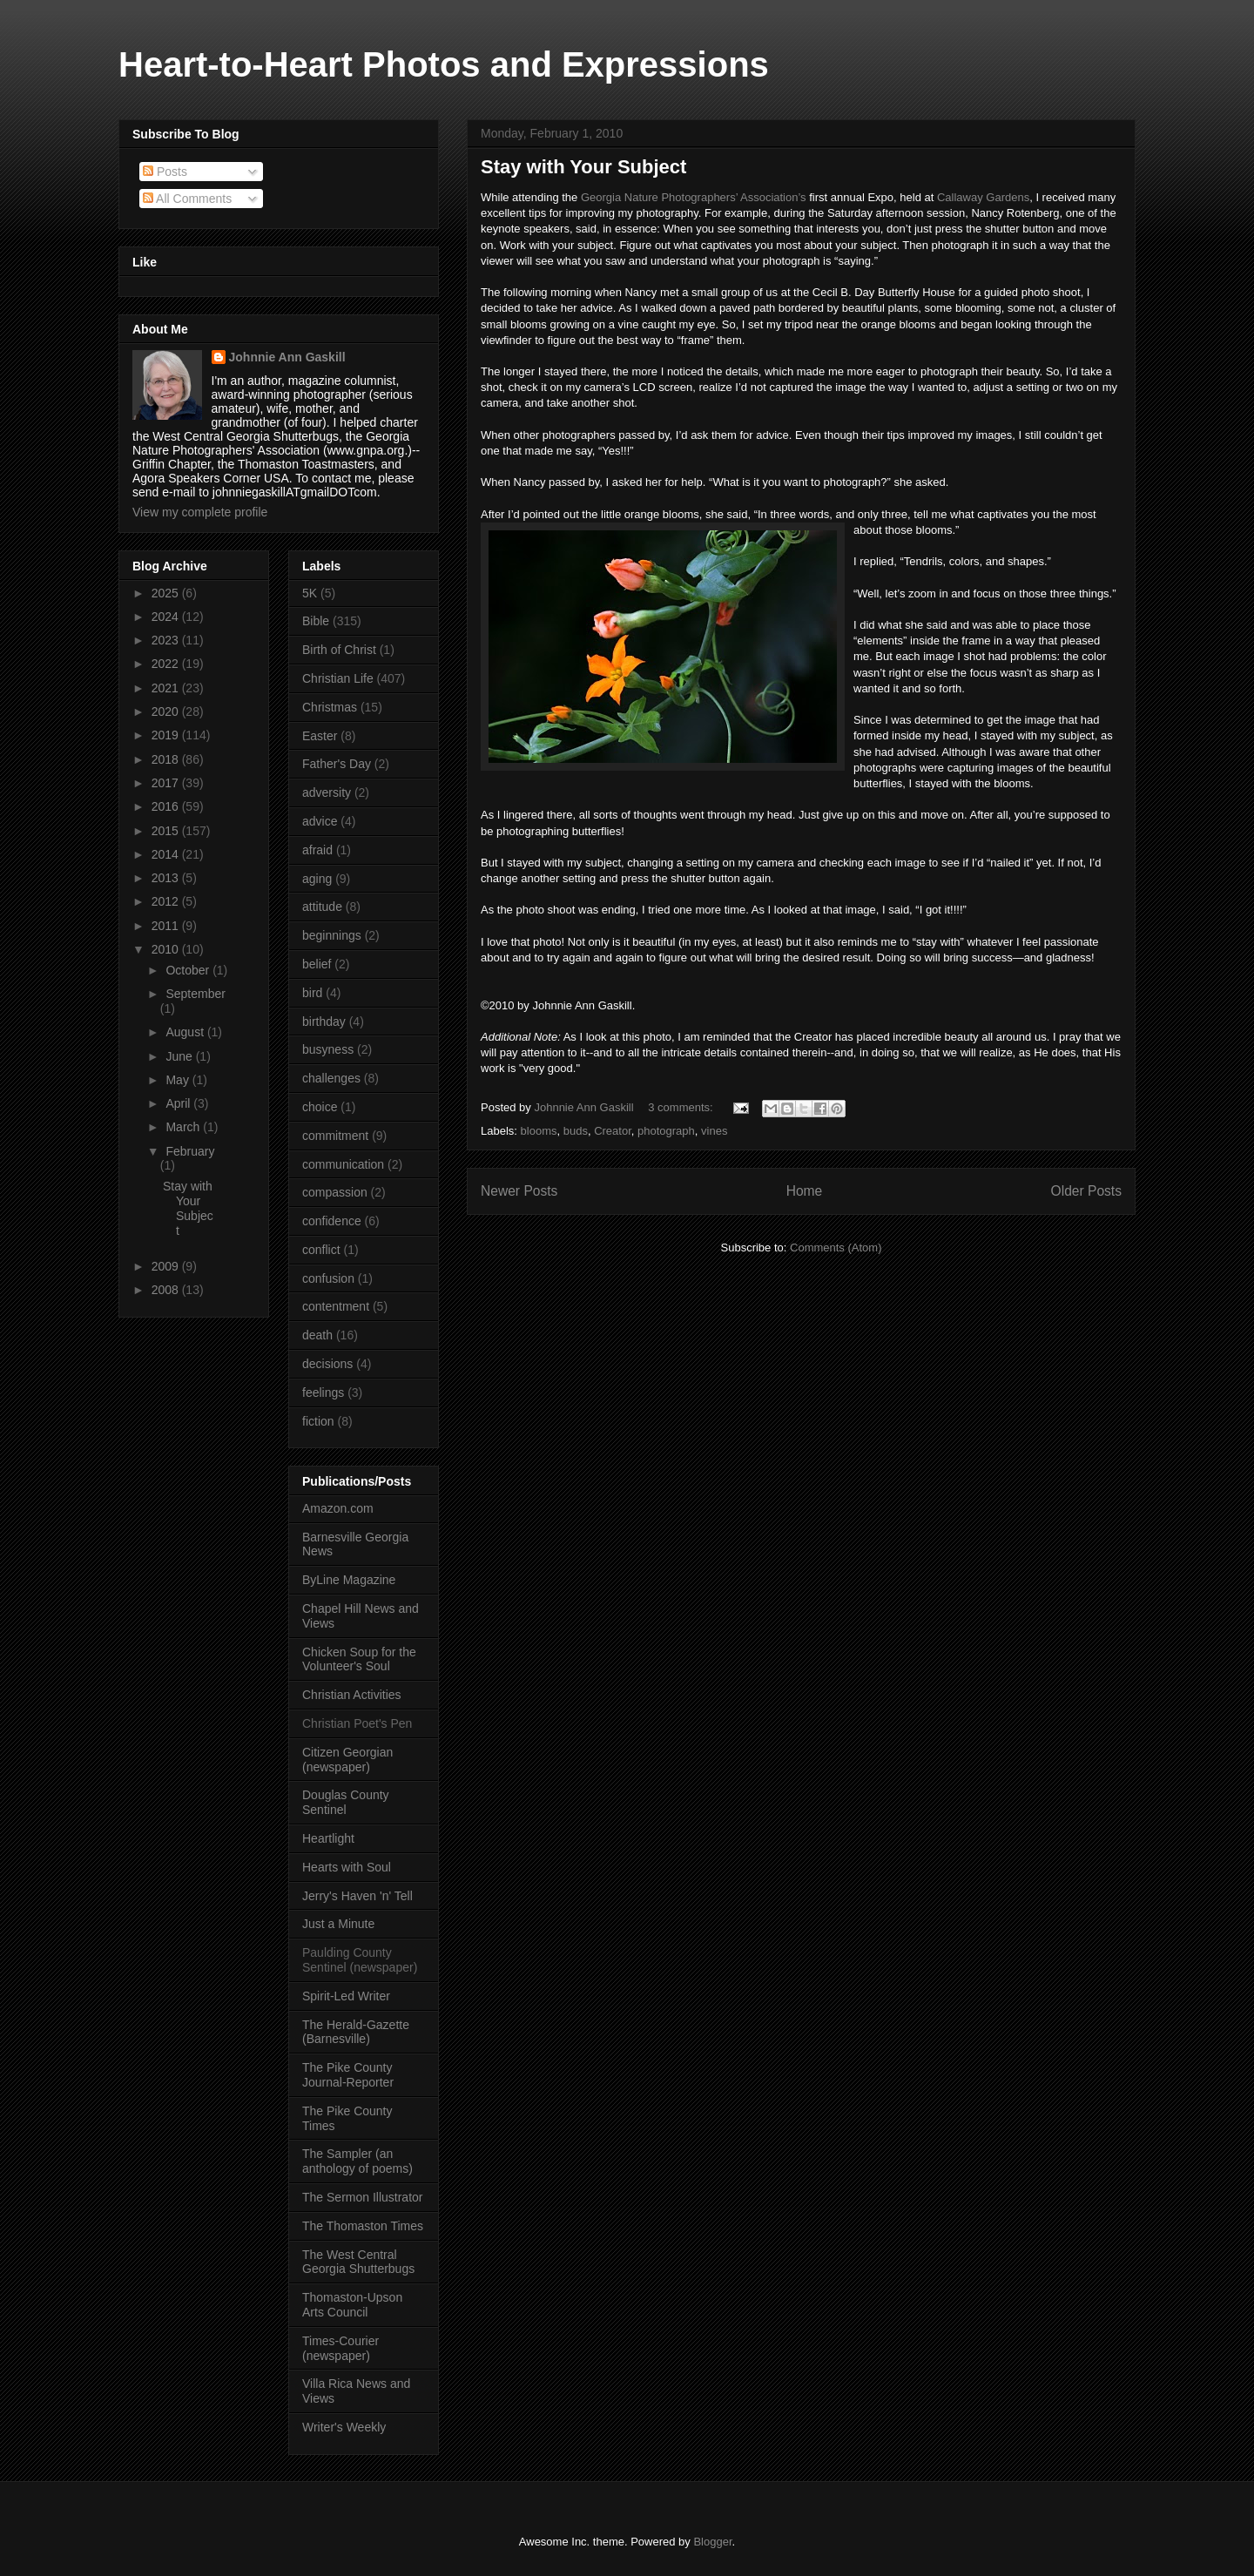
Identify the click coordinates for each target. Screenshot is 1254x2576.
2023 (167, 640)
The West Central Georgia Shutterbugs (358, 2262)
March (184, 1127)
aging (317, 879)
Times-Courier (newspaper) (340, 2348)
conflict (321, 1250)
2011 (167, 926)
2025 (167, 593)
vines (714, 1130)
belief (316, 964)
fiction (318, 1421)
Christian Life (338, 678)
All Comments (187, 199)
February (189, 1151)
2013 (167, 878)
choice (319, 1107)
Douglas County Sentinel (345, 1802)
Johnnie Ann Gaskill (287, 357)
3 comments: (682, 1107)
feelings (323, 1392)
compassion (334, 1192)
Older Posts (1086, 1190)
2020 (167, 711)
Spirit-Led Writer (346, 1996)
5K (309, 593)
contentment (335, 1306)
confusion (328, 1278)
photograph (666, 1130)
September (195, 994)
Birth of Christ (339, 650)
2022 (167, 664)
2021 (167, 688)
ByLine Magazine (348, 1580)
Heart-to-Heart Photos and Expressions (443, 64)
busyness (328, 1049)
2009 (167, 1266)
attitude (322, 907)
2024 (167, 617)
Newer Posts (519, 1190)
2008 (167, 1290)
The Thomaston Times (362, 2226)
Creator (612, 1130)
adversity (326, 792)
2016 (167, 806)
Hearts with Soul (346, 1867)
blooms (539, 1130)
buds (575, 1130)
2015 (167, 831)
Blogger (712, 2541)
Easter (319, 736)
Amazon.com (338, 1508)
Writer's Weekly (344, 2427)
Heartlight (328, 1838)
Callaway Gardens (983, 197)
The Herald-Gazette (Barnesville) (355, 2032)
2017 (167, 783)
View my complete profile (199, 512)
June (180, 1056)
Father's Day (336, 764)
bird (312, 993)
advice (319, 821)
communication (343, 1164)
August (185, 1032)
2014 (167, 854)
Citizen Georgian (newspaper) (347, 1759)
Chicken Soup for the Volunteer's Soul (359, 1659)
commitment (335, 1136)
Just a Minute (338, 1924)
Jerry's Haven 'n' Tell (357, 1896)
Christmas (329, 707)
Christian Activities (351, 1695)
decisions (327, 1364)
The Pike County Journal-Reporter (348, 2074)
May (178, 1080)
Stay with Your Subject (583, 167)
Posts (165, 172)
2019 (167, 735)
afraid (317, 850)
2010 (167, 949)
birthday (324, 1021)
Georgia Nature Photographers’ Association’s (693, 197)
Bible (315, 621)
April (179, 1103)
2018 (167, 759)
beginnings (331, 935)
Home (804, 1190)
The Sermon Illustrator (362, 2197)
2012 (167, 901)
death (317, 1335)
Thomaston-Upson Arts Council (352, 2304)
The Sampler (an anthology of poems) (357, 2161)
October (188, 970)
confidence (331, 1221)
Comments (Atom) (835, 1247)
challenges (331, 1078)
